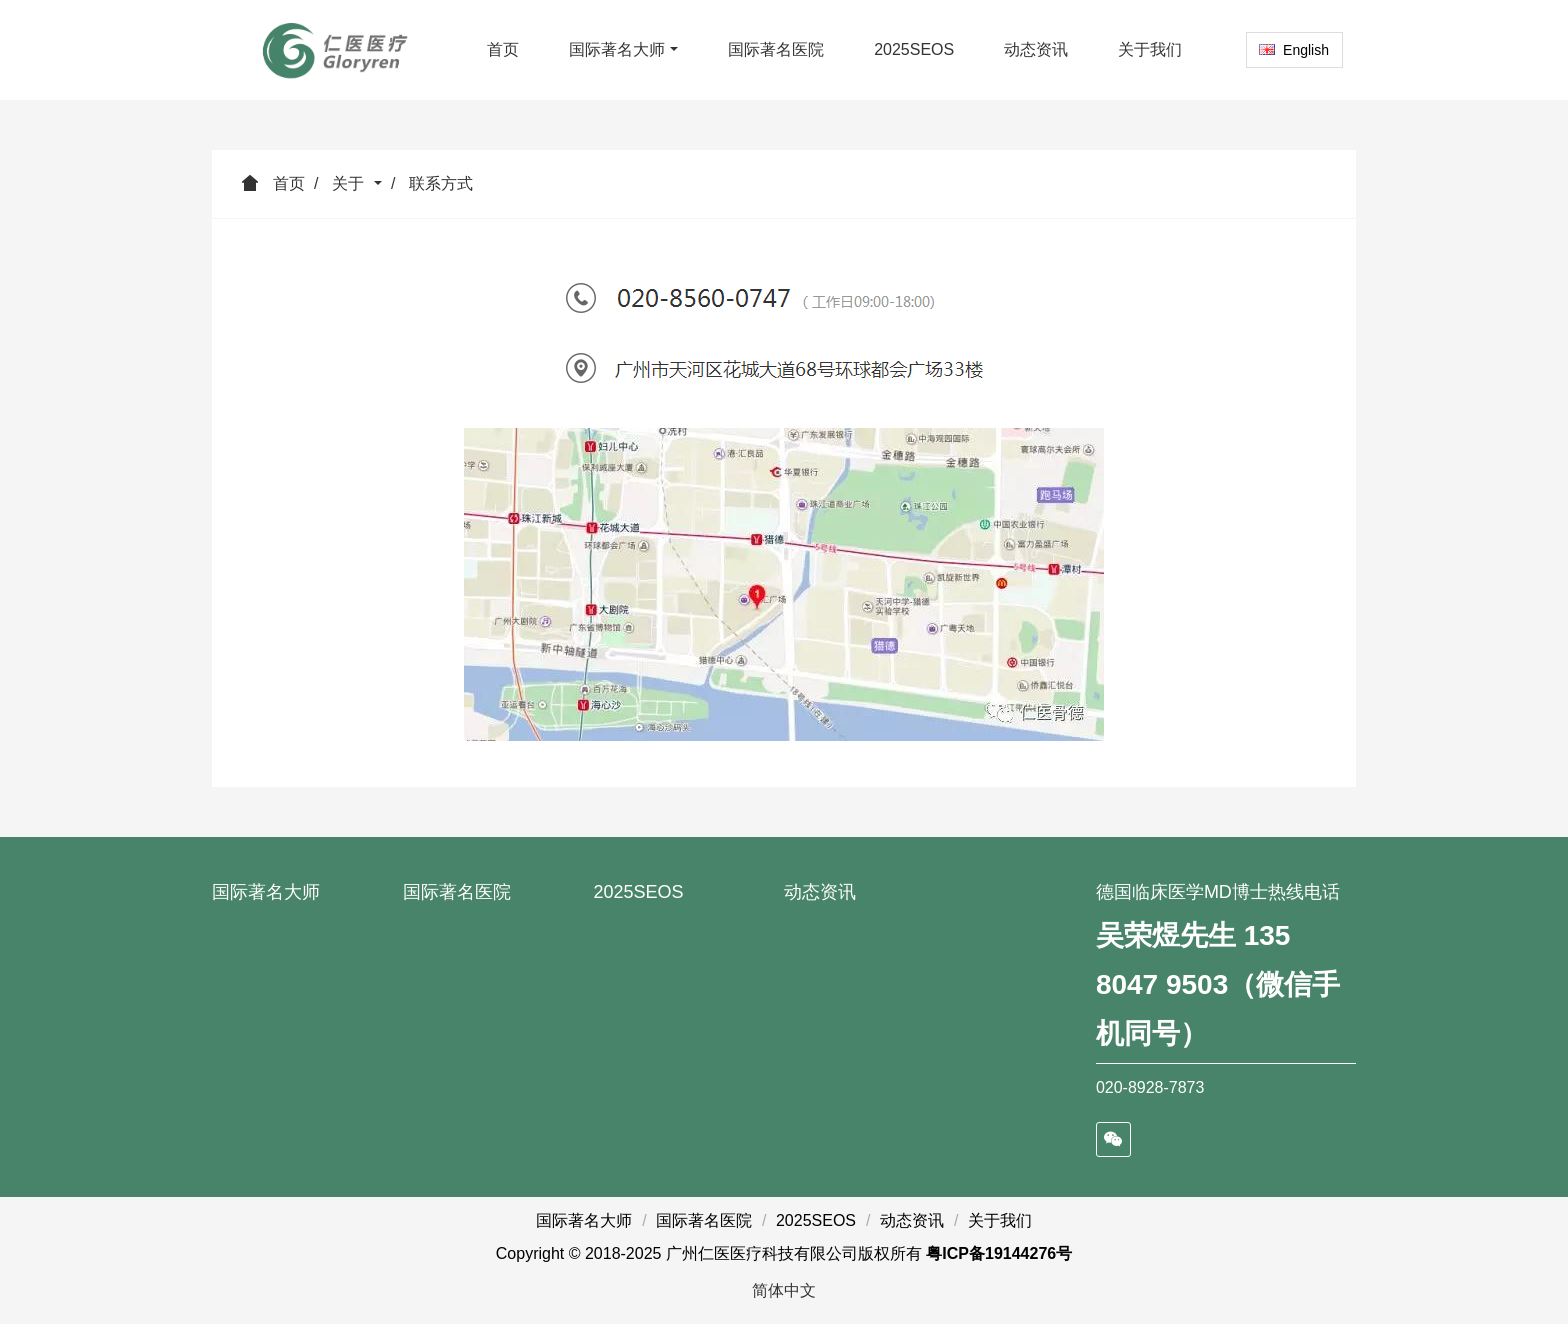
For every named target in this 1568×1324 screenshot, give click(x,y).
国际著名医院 (457, 892)
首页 (503, 49)
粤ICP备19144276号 (999, 1253)
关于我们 (1000, 1220)
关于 (350, 183)
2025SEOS (638, 892)
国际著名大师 (266, 892)
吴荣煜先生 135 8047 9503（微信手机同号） (1218, 984)
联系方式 (441, 183)
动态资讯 (820, 892)
